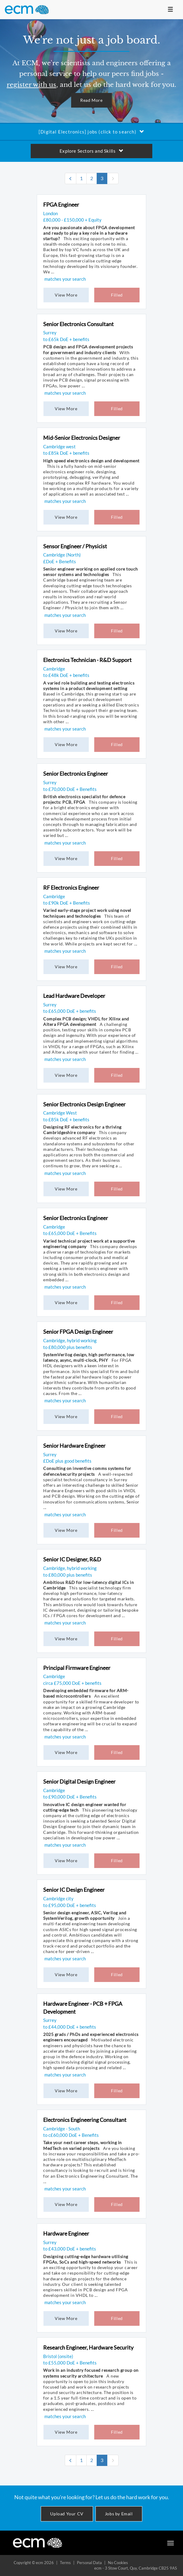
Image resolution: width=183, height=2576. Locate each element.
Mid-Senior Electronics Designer (81, 437)
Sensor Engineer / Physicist (75, 546)
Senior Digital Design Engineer (79, 1781)
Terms (65, 2562)
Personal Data (89, 2562)
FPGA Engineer (61, 204)
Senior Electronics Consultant (78, 324)
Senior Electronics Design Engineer (84, 1104)
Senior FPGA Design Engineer (78, 1331)
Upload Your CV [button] (66, 2513)
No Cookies (118, 2562)
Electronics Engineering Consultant (84, 2119)
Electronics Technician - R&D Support (87, 659)
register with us (31, 85)
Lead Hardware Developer (74, 995)
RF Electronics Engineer (71, 887)
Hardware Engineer (66, 2233)
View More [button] (66, 294)
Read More (91, 100)
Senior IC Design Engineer (74, 1889)
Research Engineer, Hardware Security (88, 2347)
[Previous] (70, 178)
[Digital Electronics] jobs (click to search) (91, 131)
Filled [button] (117, 294)
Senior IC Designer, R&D (72, 1559)
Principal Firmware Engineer (76, 1667)
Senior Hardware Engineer (74, 1445)
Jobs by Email (119, 2513)
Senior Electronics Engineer (75, 773)
